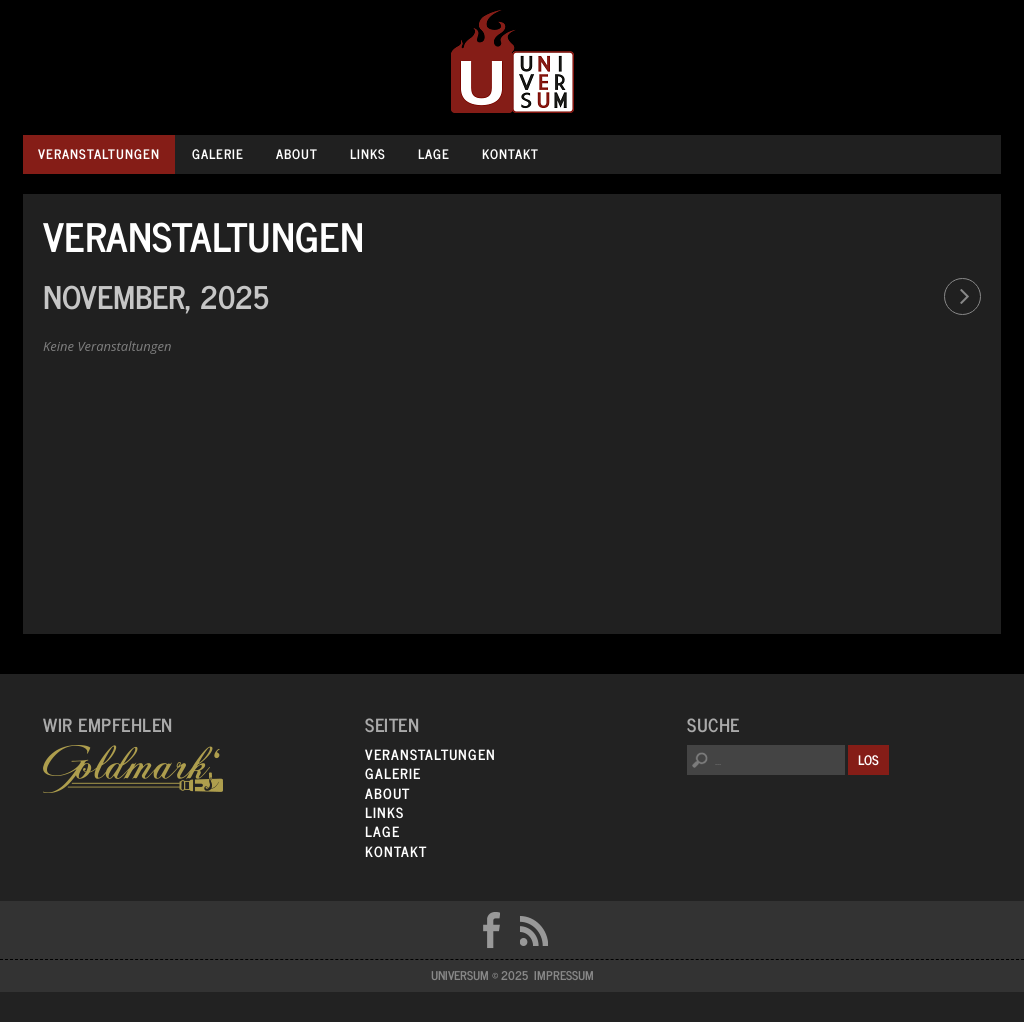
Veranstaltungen (99, 153)
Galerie (218, 153)
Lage (434, 153)
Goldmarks (133, 769)
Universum (512, 62)
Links (368, 153)
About (297, 153)
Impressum (564, 975)
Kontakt (510, 153)
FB (491, 930)
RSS (534, 930)
